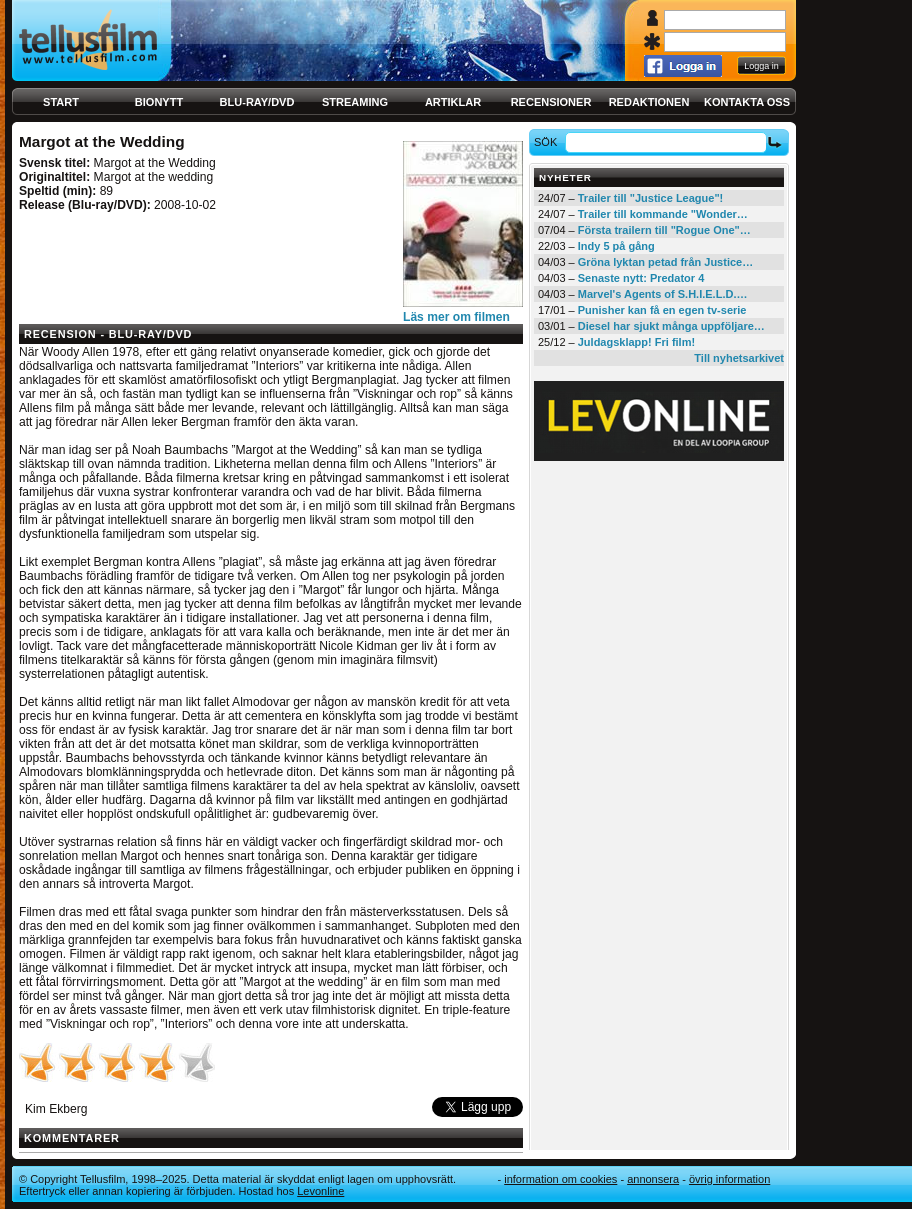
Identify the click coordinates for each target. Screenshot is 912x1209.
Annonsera (653, 1179)
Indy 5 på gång (616, 246)
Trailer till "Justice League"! (651, 198)
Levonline (320, 1191)
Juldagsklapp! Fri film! (636, 342)
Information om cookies (560, 1179)
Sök (548, 142)
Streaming (355, 102)
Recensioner (551, 102)
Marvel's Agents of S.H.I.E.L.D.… (663, 294)
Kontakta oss (747, 102)
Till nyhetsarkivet (739, 358)
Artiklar (453, 102)
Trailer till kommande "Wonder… (663, 214)
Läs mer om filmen (456, 317)
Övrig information (729, 1179)
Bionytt (159, 102)
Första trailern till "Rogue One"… (664, 230)
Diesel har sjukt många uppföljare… (671, 326)
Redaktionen (649, 102)
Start (61, 102)
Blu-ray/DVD (257, 102)
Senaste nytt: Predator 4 (641, 278)
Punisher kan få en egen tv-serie (662, 310)
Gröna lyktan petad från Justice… (665, 262)
